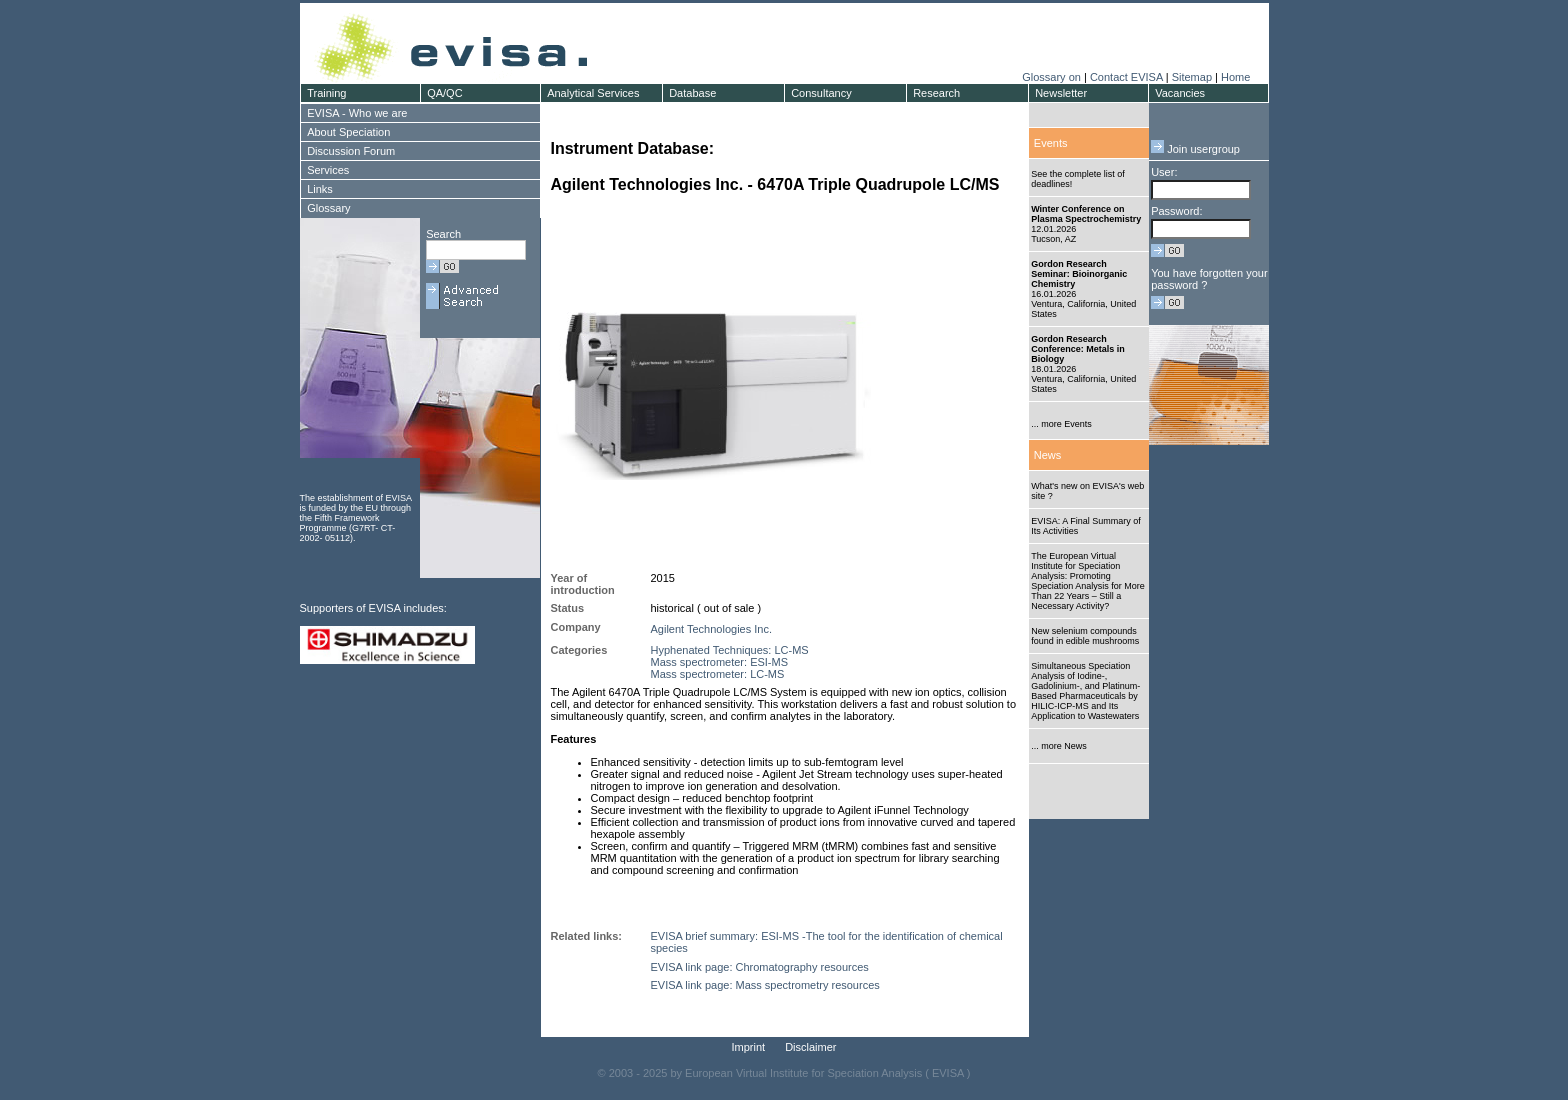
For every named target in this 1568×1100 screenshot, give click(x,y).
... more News (1059, 746)
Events (1051, 143)
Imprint (749, 1047)
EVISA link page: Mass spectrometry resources (765, 985)
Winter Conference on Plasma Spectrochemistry (1086, 214)
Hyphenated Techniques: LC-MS (730, 650)
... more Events (1061, 424)
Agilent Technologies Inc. (712, 629)
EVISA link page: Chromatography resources (760, 967)
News (1048, 455)
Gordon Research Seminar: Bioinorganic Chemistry (1079, 274)
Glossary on (1053, 77)
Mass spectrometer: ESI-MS (720, 662)
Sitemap (1192, 77)
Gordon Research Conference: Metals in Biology (1078, 349)
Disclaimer (810, 1047)
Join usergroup (1195, 149)
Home (1235, 77)
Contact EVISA (1126, 77)
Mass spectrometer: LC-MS (718, 674)
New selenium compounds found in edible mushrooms (1085, 636)
